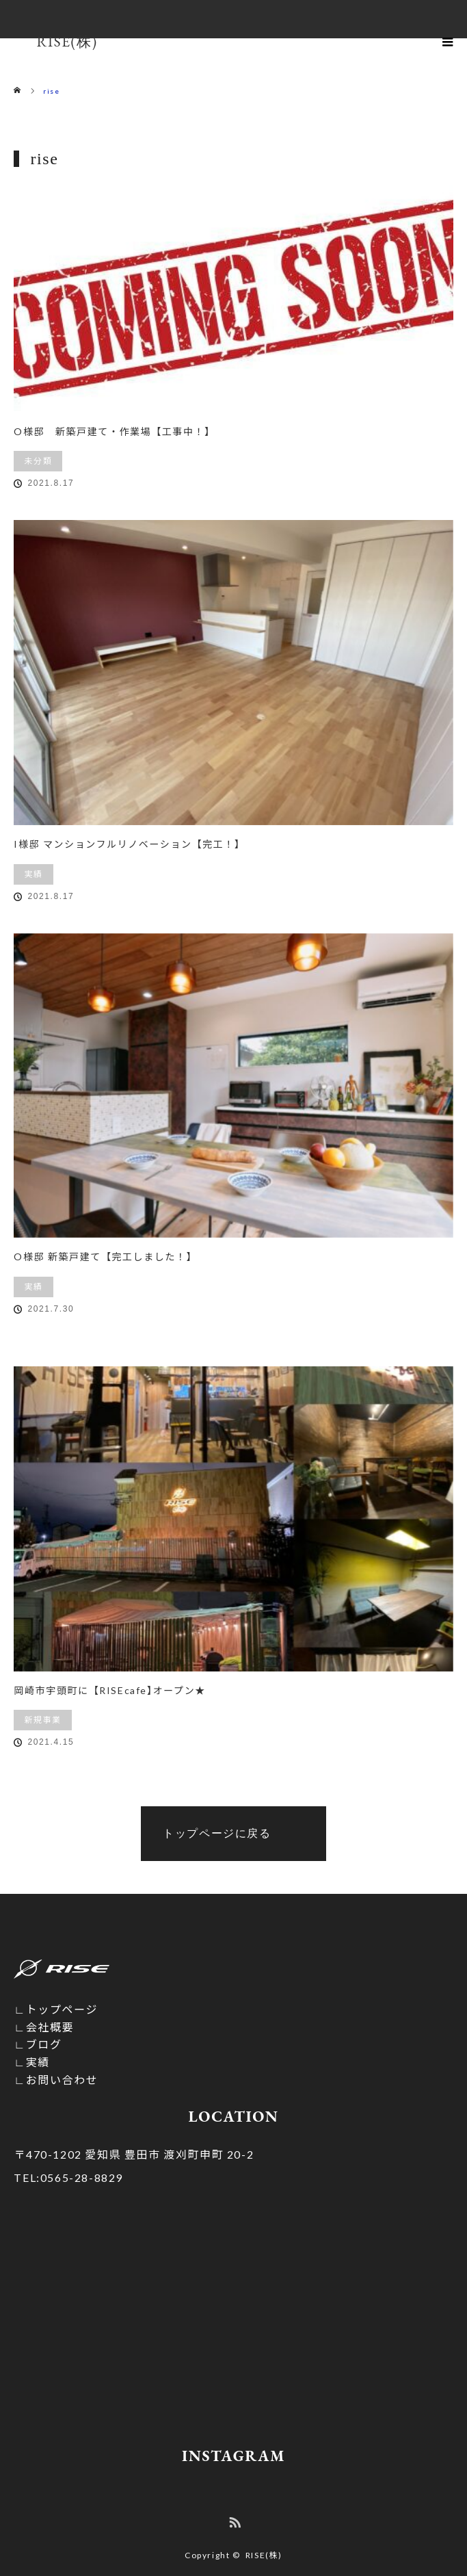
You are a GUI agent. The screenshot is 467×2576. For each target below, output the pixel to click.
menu (448, 41)
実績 (33, 874)
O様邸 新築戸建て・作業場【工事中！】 (114, 431)
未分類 (38, 461)
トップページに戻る (217, 1833)
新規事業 (42, 1720)
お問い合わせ (62, 2079)
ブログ (44, 2044)
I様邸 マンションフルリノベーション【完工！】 (129, 844)
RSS (233, 2520)
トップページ (62, 2009)
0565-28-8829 (68, 2177)
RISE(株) (263, 2555)
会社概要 (50, 2026)
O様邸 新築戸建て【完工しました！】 (105, 1256)
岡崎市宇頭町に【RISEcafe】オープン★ (109, 1690)
